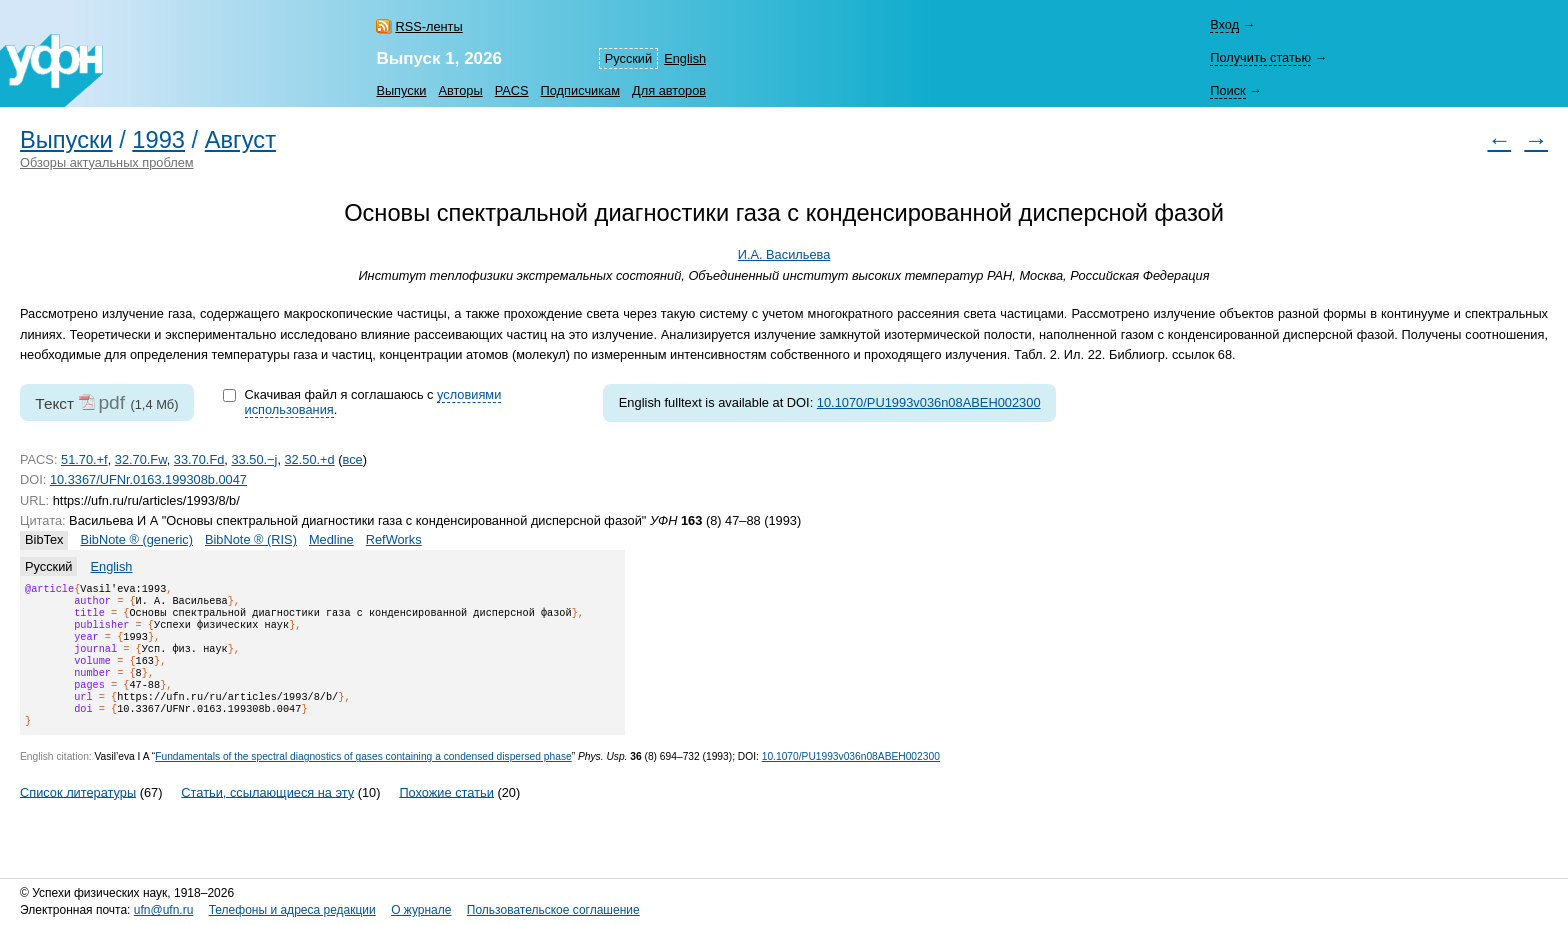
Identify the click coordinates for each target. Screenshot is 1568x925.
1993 (158, 140)
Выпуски (401, 90)
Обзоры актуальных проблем (107, 162)
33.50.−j (254, 459)
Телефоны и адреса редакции (292, 910)
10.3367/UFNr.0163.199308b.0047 (148, 479)
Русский (628, 58)
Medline (331, 539)
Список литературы (78, 815)
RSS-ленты (428, 26)
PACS (512, 90)
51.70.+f (84, 459)
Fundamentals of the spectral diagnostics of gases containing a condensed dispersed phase (363, 780)
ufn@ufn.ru (164, 910)
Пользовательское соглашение (553, 910)
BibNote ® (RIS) (251, 539)
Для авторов (669, 90)
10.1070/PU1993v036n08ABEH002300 (929, 402)
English (685, 58)
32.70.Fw (141, 459)
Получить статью (1260, 57)
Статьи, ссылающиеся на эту (267, 815)
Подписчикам (580, 90)
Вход (1224, 24)
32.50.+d (310, 459)
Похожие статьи (446, 815)
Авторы (460, 90)
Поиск (1227, 90)
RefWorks (394, 539)
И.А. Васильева (784, 254)
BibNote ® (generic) (136, 539)
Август (240, 140)
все (353, 459)
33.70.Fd (199, 459)
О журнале (421, 910)
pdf (111, 402)
